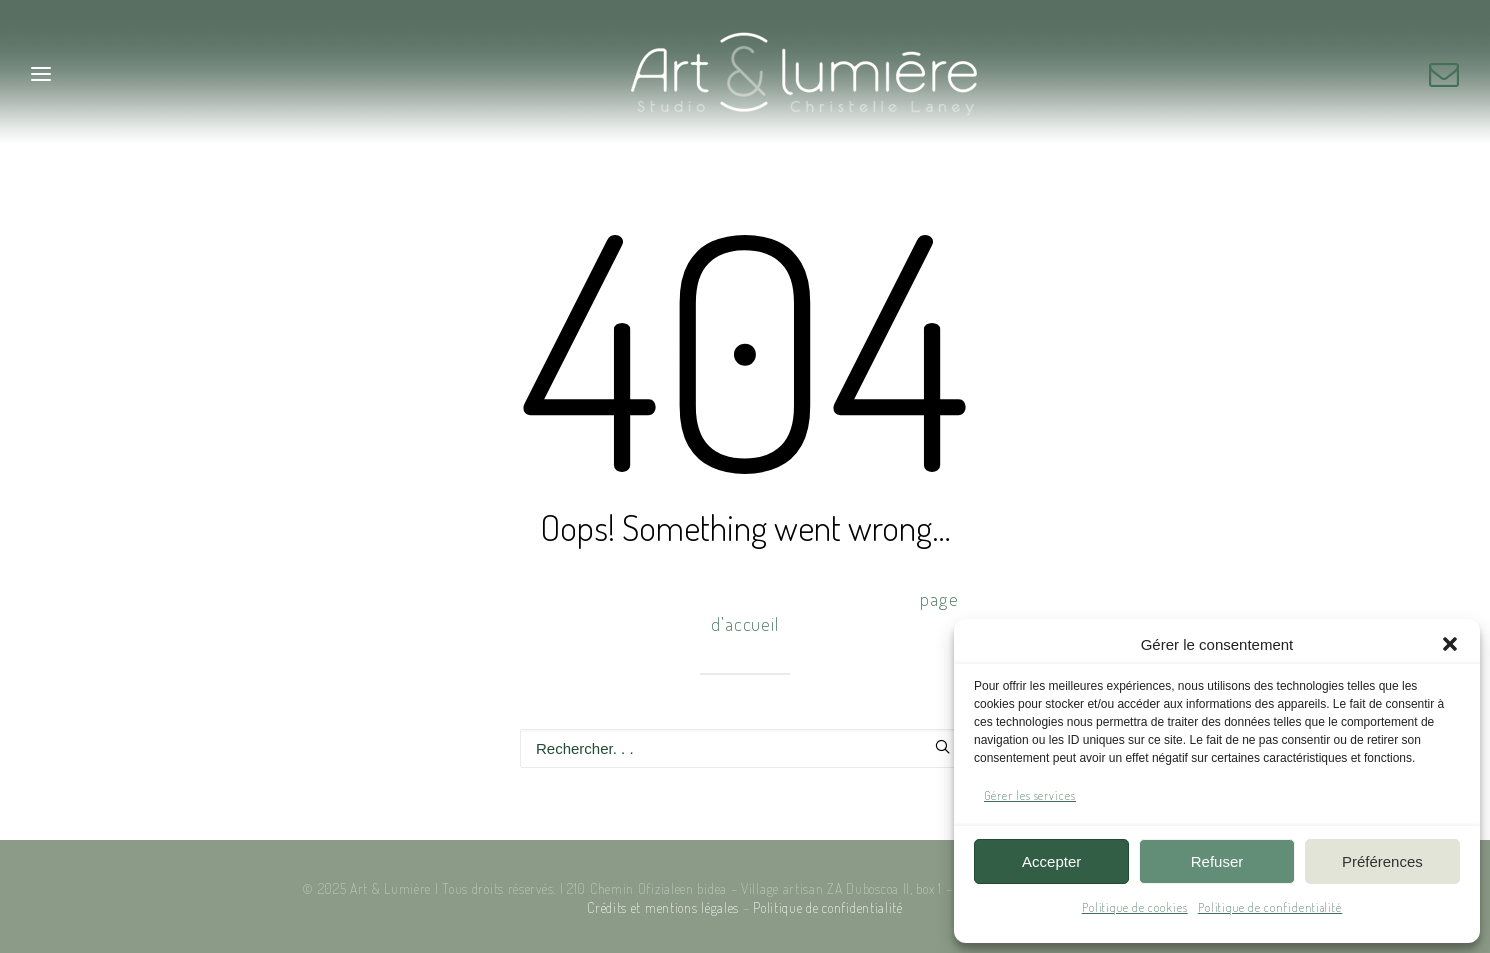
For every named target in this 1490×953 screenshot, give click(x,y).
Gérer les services (1030, 795)
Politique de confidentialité (1270, 907)
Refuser (1217, 861)
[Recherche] (745, 748)
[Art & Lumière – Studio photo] (745, 73)
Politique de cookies (1135, 907)
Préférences (1382, 861)
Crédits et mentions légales (663, 907)
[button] (1450, 644)
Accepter (1051, 861)
